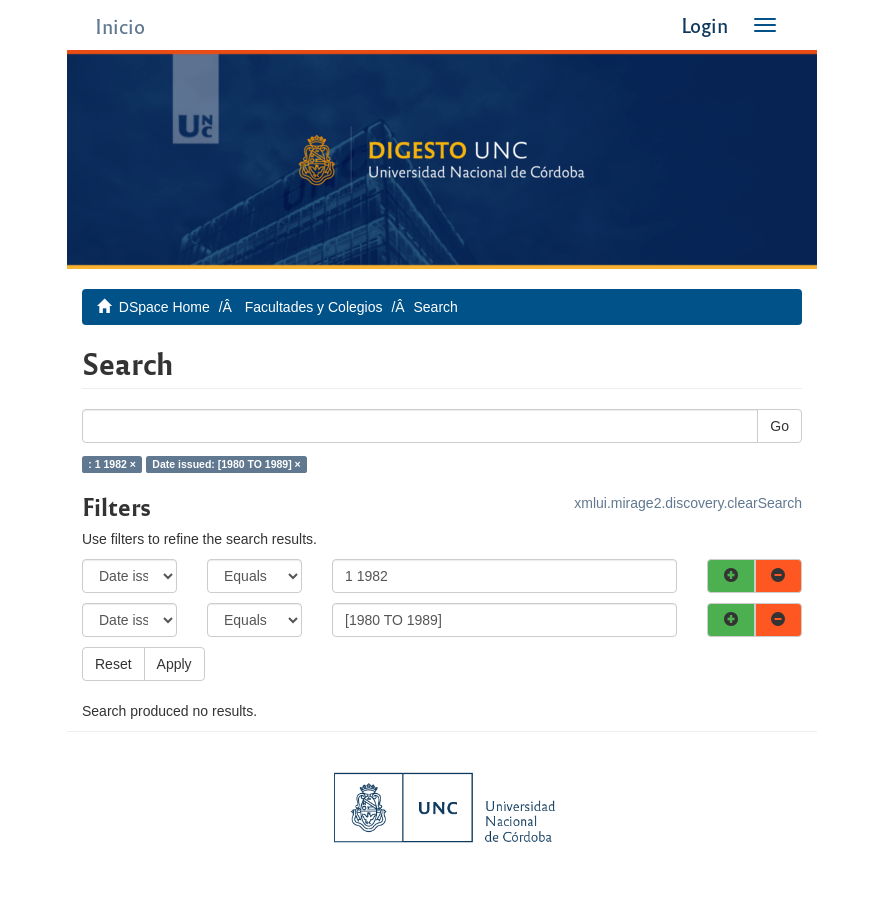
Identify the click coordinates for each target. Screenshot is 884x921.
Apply (174, 664)
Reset (113, 664)
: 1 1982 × (112, 464)
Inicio (120, 25)
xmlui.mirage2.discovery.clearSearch (688, 503)
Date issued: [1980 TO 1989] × (226, 464)
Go (779, 426)
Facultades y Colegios (314, 307)
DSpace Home (164, 307)
